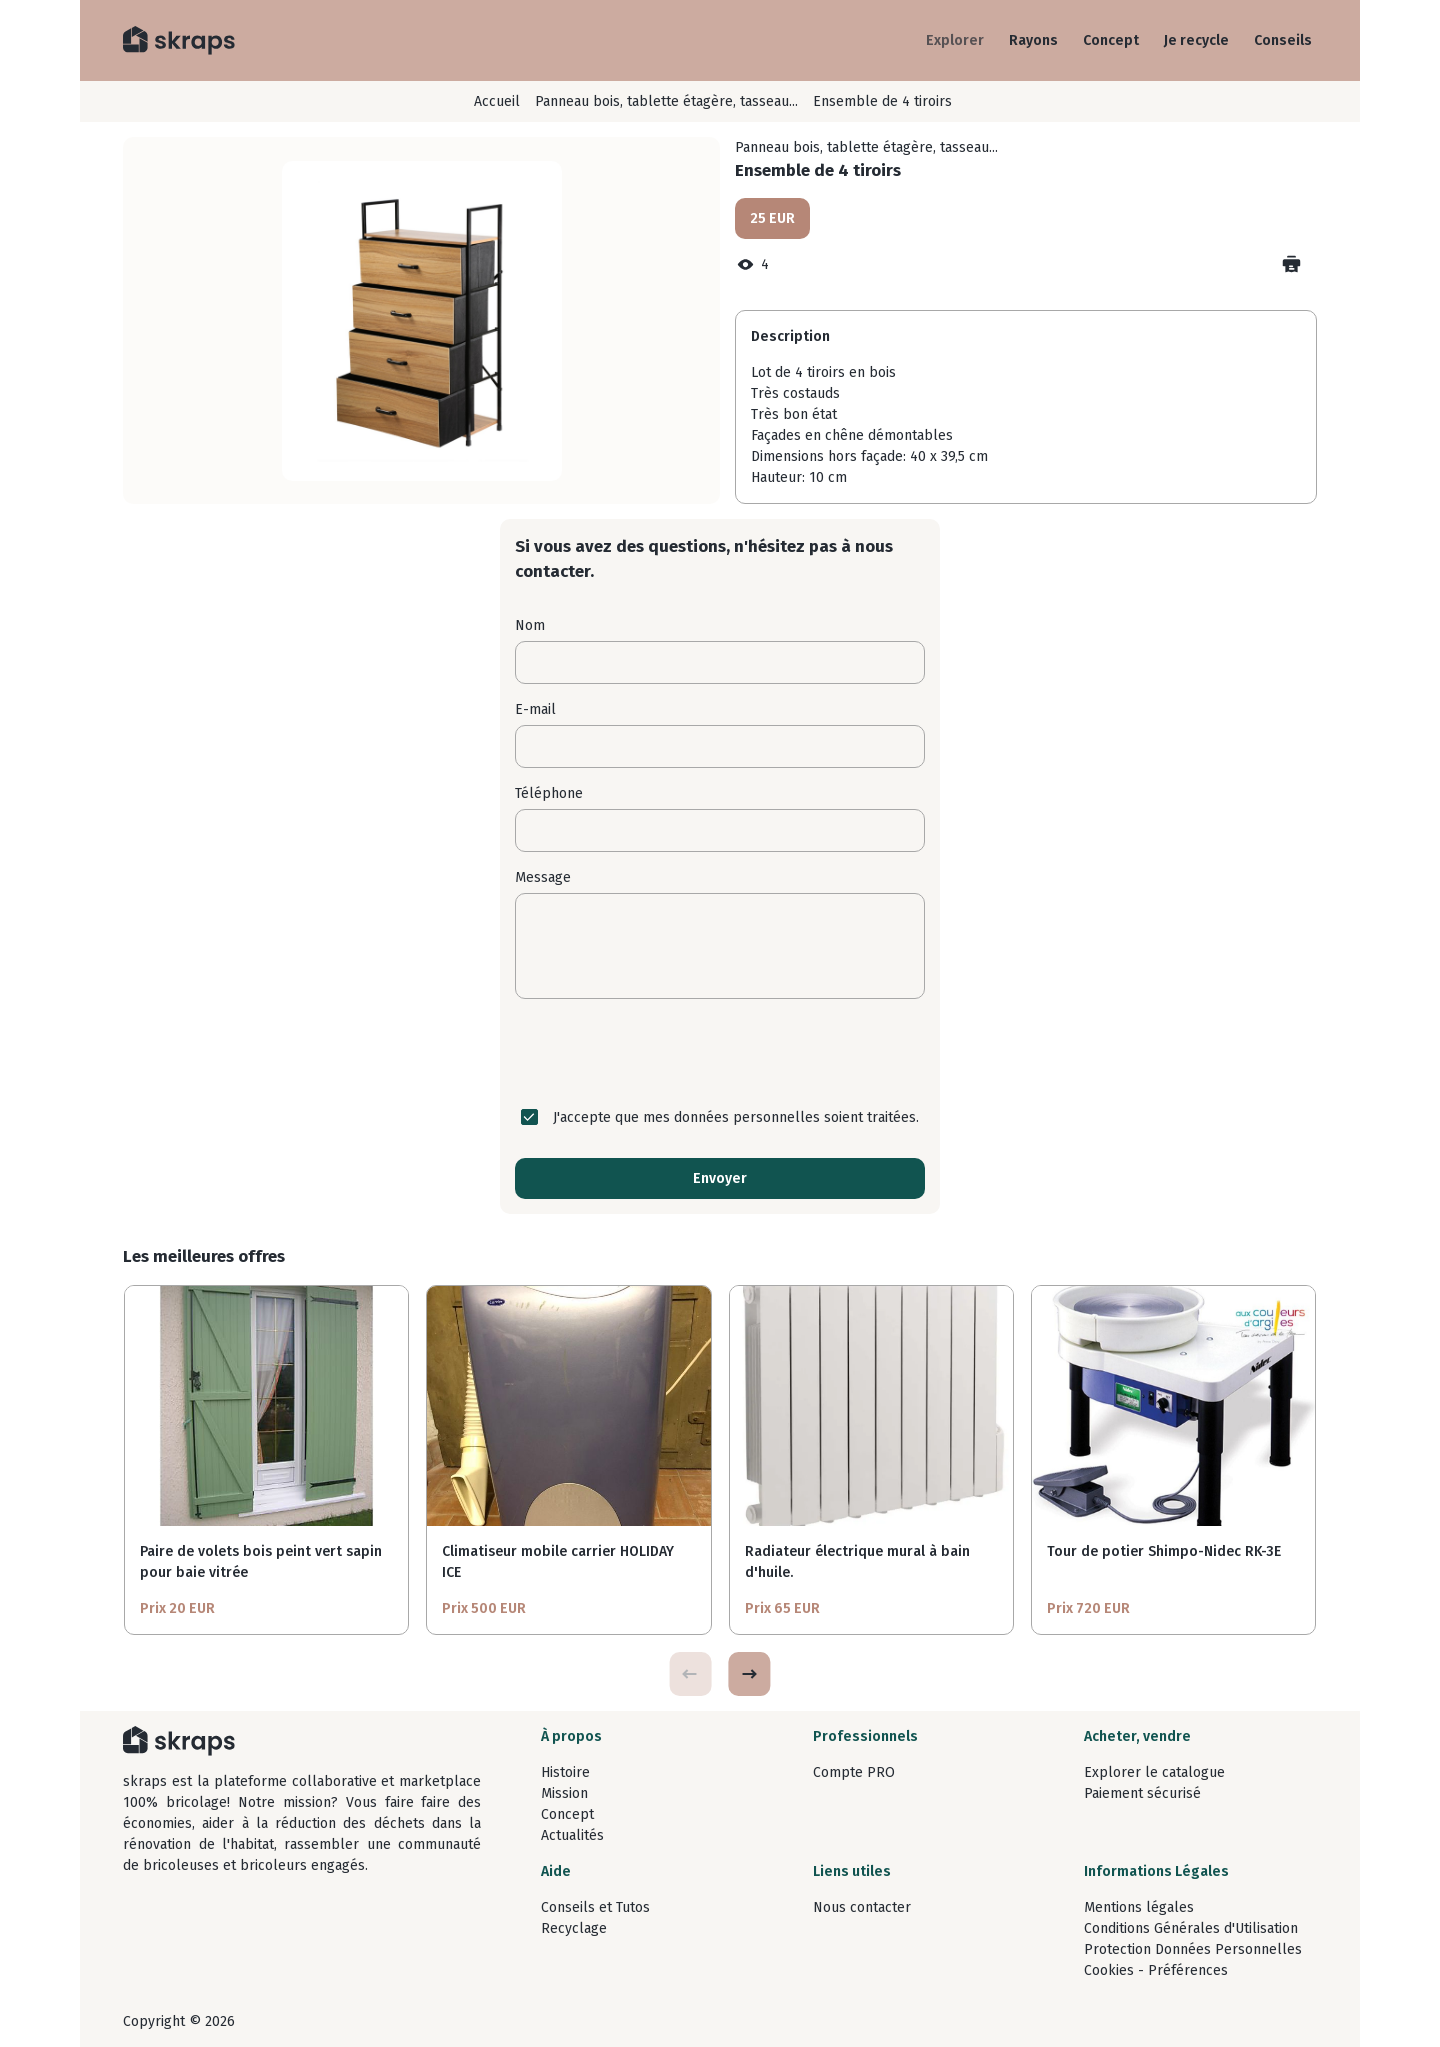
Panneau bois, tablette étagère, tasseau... (666, 101)
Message (543, 877)
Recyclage (574, 1928)
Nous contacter (862, 1907)
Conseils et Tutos (595, 1907)
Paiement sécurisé (1142, 1793)
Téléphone (549, 793)
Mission (564, 1793)
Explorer (955, 40)
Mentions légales (1139, 1907)
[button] (749, 1674)
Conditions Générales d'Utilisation (1191, 1928)
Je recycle (1196, 40)
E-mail (535, 709)
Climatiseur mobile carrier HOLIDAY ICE (558, 1562)
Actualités (572, 1835)
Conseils (1283, 40)
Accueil (497, 101)
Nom (530, 625)
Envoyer (720, 1178)
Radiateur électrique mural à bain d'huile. (857, 1562)
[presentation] (720, 1053)
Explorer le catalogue (1154, 1772)
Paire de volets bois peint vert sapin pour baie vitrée (261, 1562)
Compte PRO (854, 1772)
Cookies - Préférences (1156, 1970)
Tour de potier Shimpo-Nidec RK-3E (1164, 1551)
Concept (1111, 40)
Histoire (565, 1772)
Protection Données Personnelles (1193, 1949)
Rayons (1033, 40)
